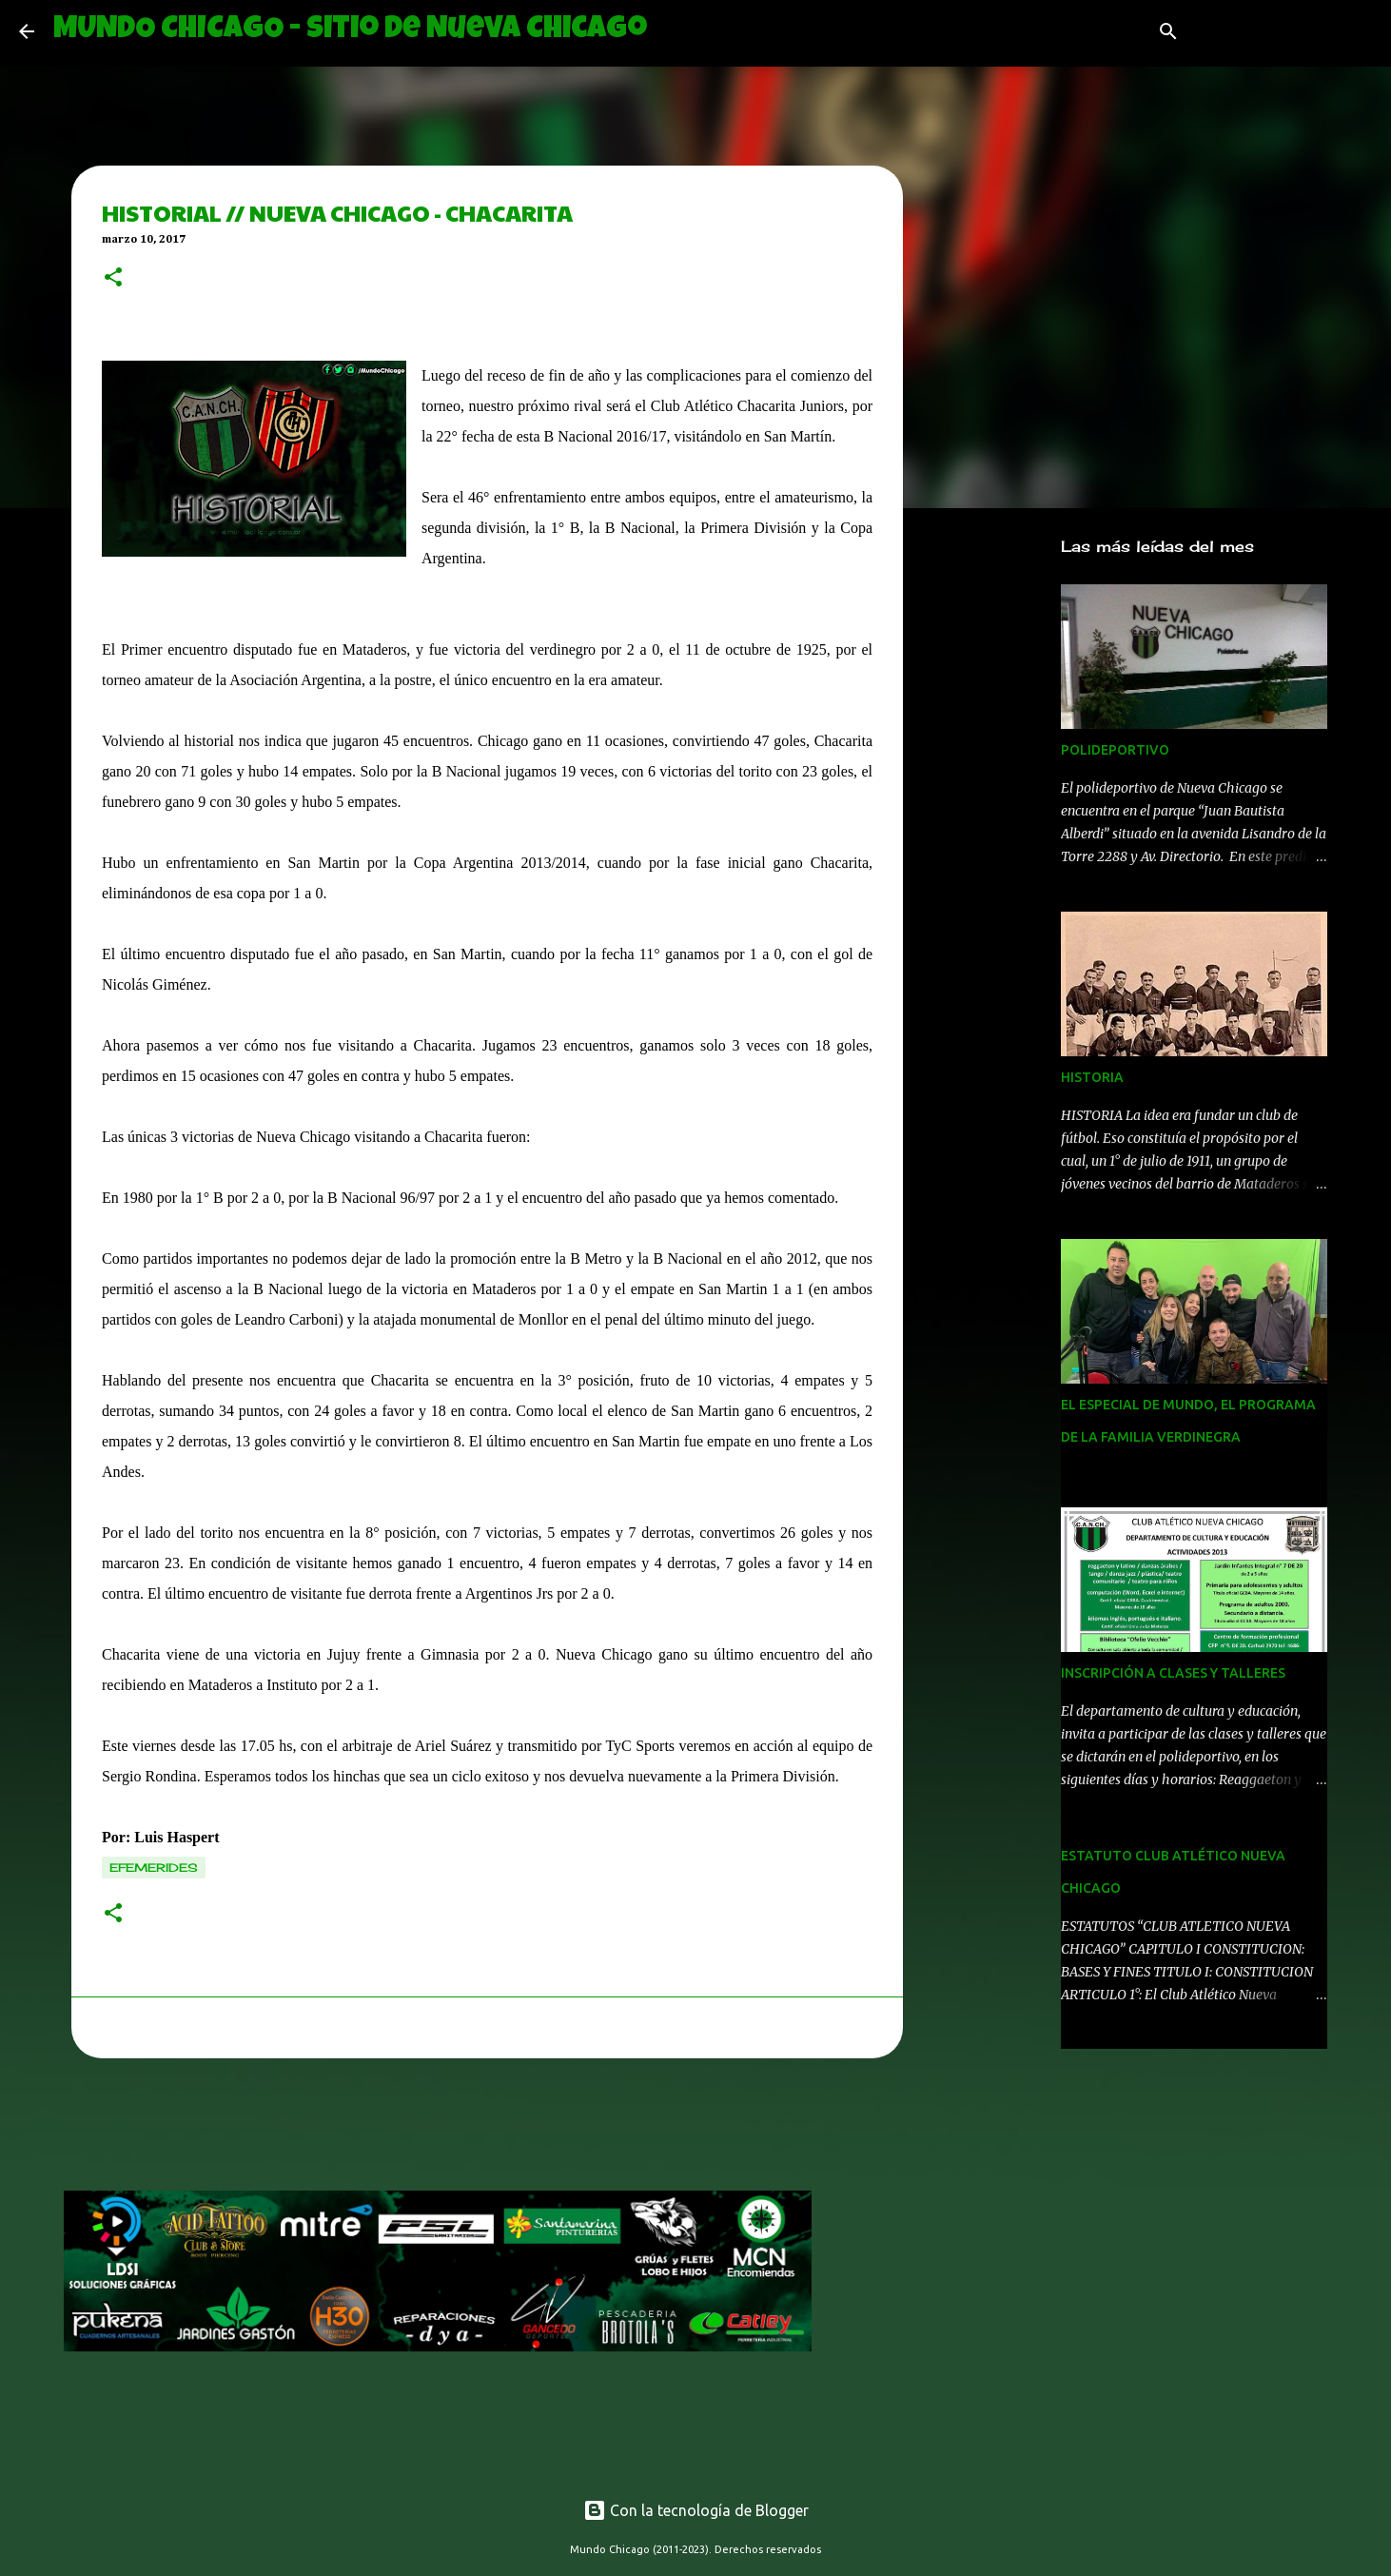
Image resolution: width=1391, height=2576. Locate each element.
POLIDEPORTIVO (1115, 749)
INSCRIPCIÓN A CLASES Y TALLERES (1173, 1673)
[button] (113, 278)
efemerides (153, 1867)
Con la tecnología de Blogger (696, 2510)
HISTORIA (1092, 1077)
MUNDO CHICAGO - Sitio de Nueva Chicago (350, 31)
